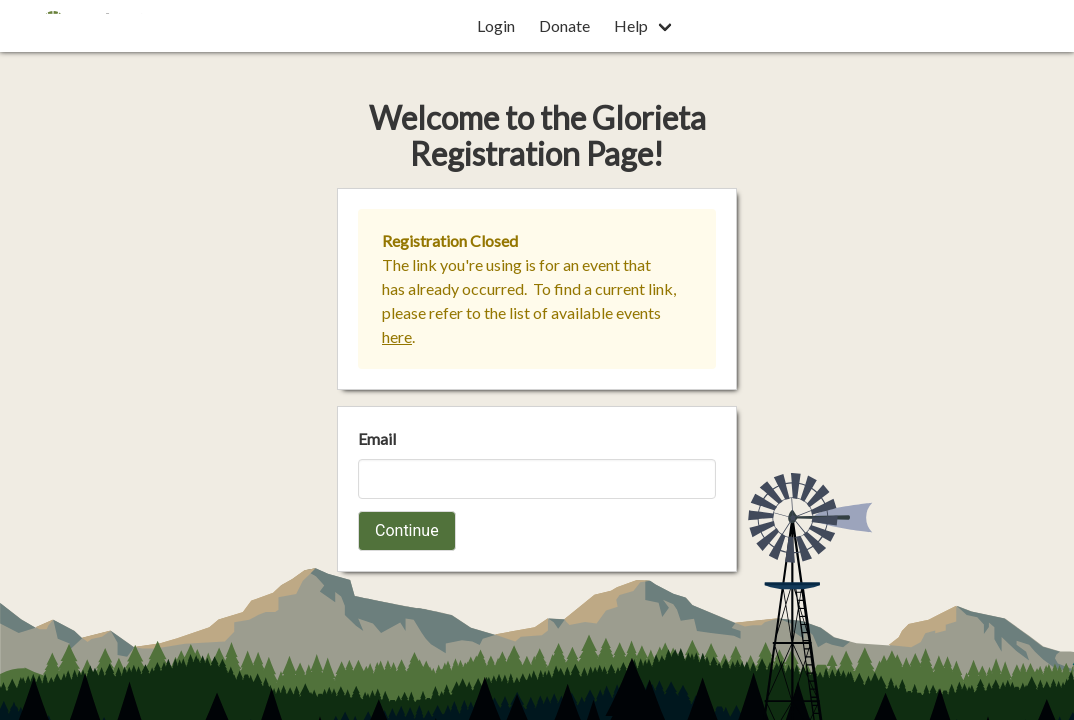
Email (377, 438)
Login (496, 25)
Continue (407, 530)
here (397, 336)
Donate (564, 25)
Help (631, 25)
